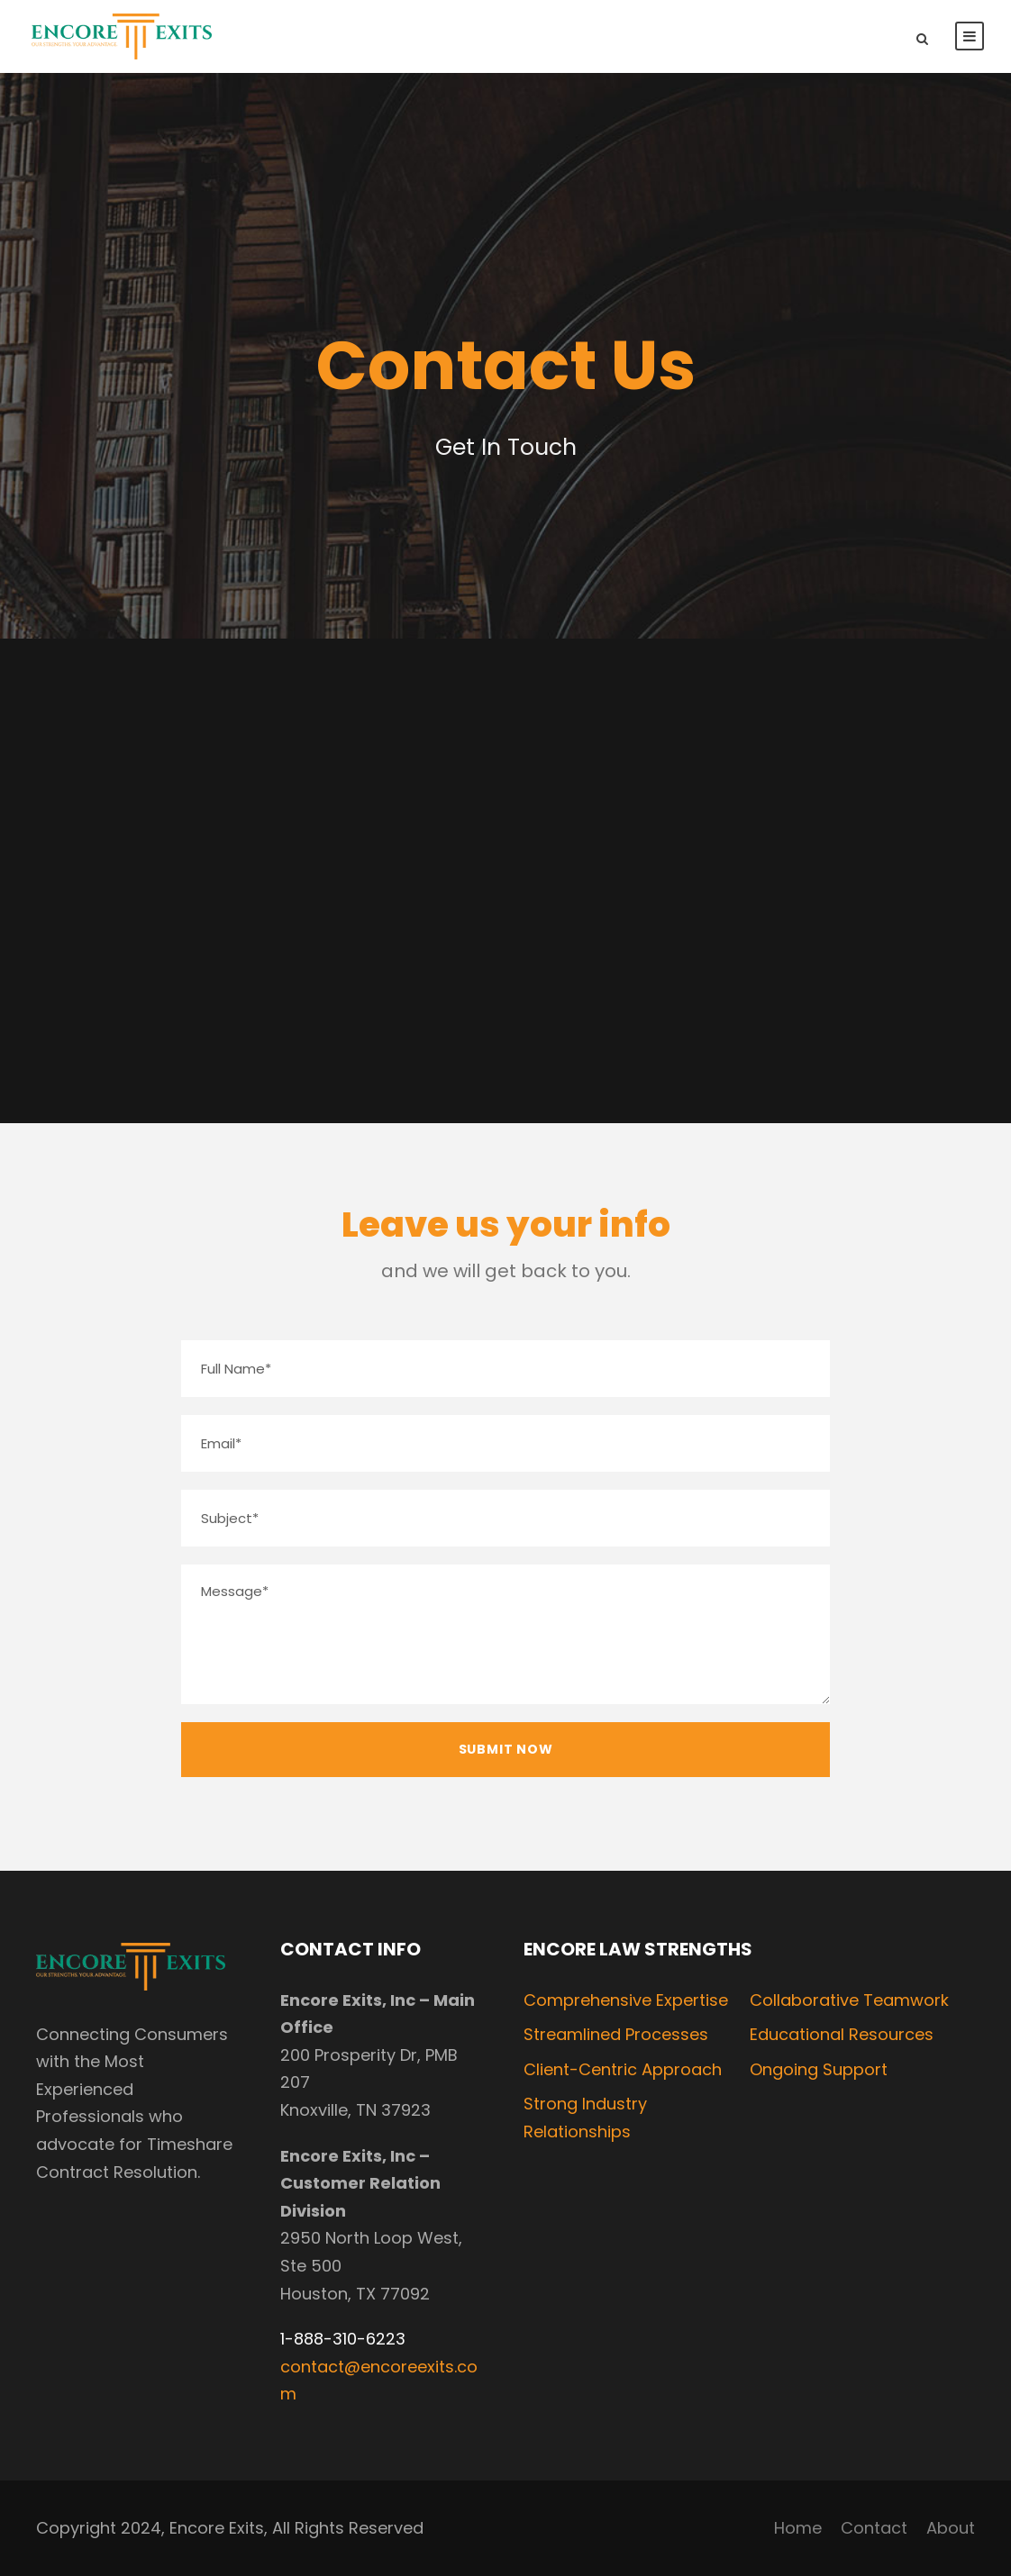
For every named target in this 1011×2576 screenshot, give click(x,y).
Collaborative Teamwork (849, 2000)
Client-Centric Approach (623, 2069)
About (950, 2528)
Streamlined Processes (616, 2034)
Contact (874, 2528)
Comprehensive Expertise (626, 2000)
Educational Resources (842, 2034)
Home (798, 2528)
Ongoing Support (819, 2069)
